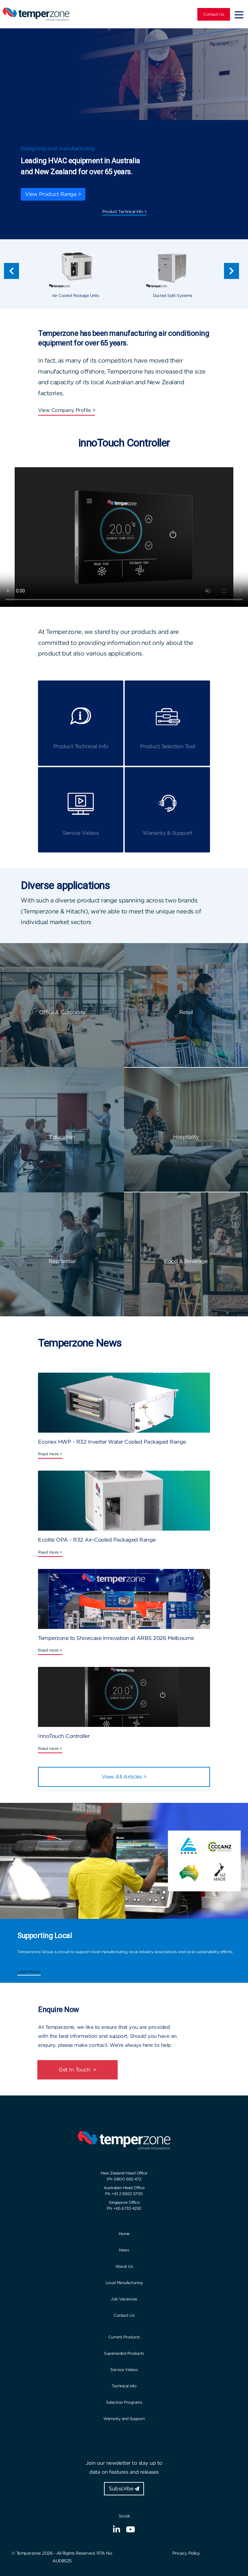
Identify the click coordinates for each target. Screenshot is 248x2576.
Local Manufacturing (124, 2282)
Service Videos (124, 2369)
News (124, 2249)
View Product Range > (53, 194)
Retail (186, 1012)
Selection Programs (124, 2402)
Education (62, 1137)
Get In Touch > (77, 2069)
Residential (62, 1261)
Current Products (124, 2336)
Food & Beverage (186, 1261)
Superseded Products (124, 2353)
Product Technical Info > (124, 211)
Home (124, 2233)
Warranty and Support (124, 2418)
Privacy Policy (186, 2553)
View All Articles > (124, 1777)
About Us (124, 2266)
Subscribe (124, 2488)
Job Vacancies (124, 2298)
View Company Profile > (66, 410)
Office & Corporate (62, 1012)
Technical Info (124, 2385)
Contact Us (213, 14)
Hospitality (186, 1137)
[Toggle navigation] (239, 14)
